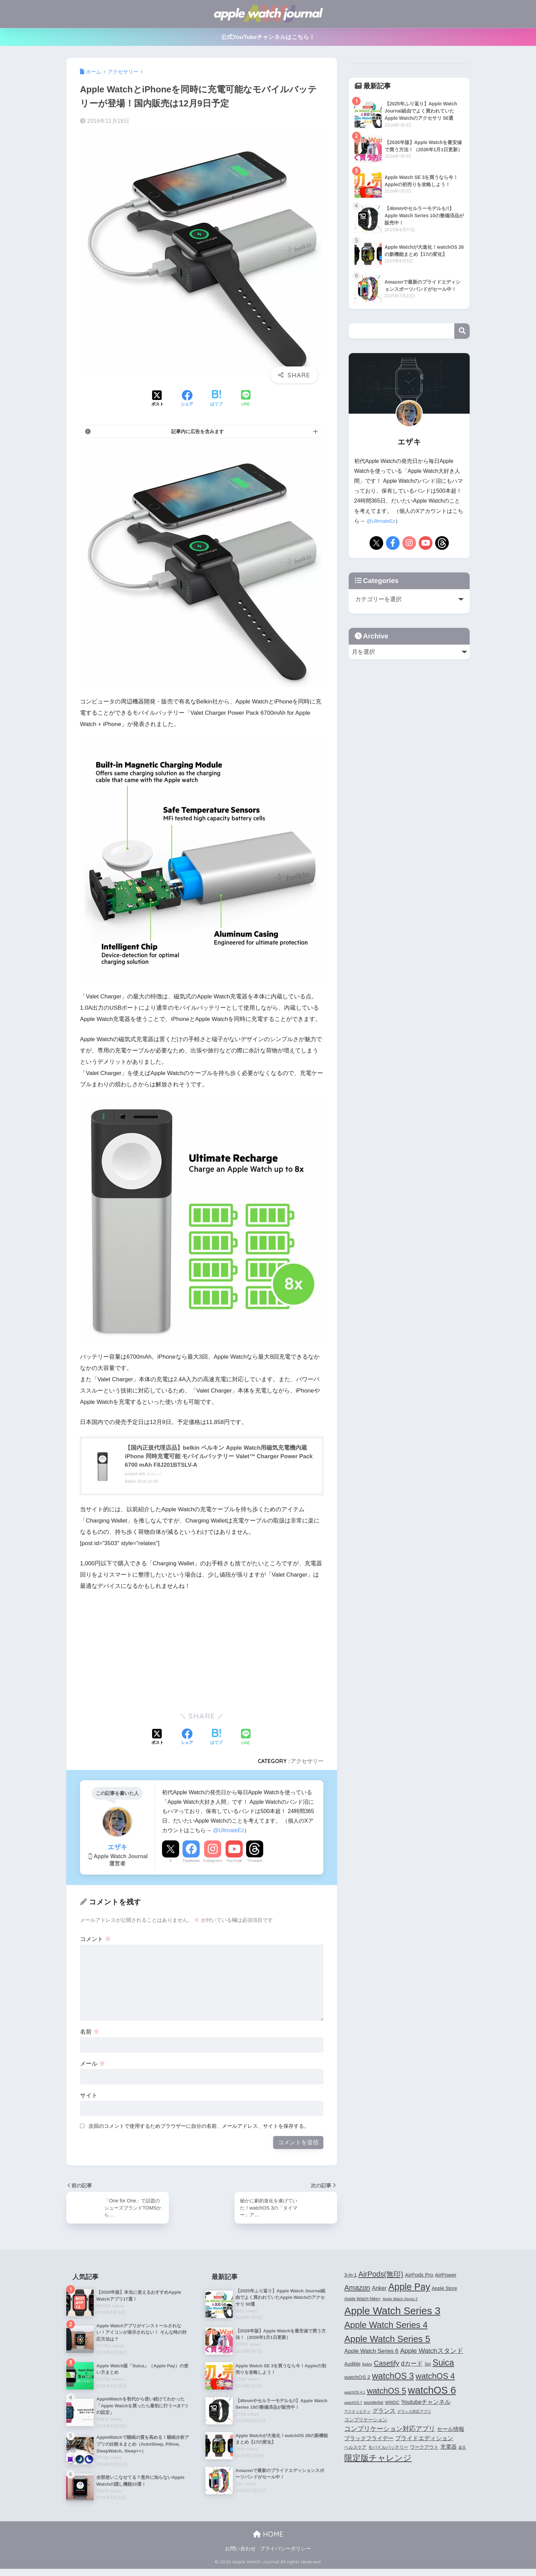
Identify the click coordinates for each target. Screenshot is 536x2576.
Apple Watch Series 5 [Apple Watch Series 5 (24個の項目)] (387, 2342)
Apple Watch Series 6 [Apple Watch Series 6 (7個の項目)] (371, 2354)
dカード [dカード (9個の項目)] (412, 2366)
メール (92, 2065)
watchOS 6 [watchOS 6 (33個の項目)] (432, 2393)
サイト (88, 2097)
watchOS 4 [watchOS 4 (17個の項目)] (435, 2379)
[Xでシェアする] (157, 399)
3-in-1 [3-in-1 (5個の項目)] (350, 2278)
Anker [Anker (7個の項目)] (379, 2291)
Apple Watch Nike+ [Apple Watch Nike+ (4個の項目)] (362, 2302)
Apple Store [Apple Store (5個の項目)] (444, 2291)
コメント (95, 1941)
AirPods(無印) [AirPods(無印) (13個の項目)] (381, 2278)
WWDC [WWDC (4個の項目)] (392, 2405)
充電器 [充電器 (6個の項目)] (448, 2450)
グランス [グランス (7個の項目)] (384, 2414)
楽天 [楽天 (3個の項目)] (462, 2450)
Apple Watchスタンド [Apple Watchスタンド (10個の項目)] (431, 2353)
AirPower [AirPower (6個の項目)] (445, 2278)
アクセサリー (307, 1762)
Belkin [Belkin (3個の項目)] (367, 2367)
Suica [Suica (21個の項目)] (443, 2365)
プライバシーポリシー (285, 2556)
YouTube (234, 1862)
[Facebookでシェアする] (187, 399)
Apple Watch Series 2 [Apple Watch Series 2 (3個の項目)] (400, 2302)
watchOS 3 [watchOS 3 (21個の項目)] (393, 2379)
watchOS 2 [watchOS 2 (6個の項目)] (357, 2380)
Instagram (212, 1862)
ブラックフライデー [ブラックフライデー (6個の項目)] (368, 2441)
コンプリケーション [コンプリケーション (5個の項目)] (365, 2422)
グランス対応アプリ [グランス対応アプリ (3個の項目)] (414, 2414)
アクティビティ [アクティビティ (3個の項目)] (357, 2414)
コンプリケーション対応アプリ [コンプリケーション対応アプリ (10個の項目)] (389, 2431)
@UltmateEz (228, 1832)
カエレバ (155, 1475)
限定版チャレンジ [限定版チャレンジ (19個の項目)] (378, 2460)
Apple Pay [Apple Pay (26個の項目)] (409, 2290)
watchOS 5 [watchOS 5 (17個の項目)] (386, 2394)
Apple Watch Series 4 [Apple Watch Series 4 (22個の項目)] (386, 2328)
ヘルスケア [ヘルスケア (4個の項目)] (355, 2450)
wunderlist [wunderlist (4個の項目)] (373, 2405)
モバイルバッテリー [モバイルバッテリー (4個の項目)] (388, 2450)
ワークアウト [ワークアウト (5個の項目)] (424, 2450)
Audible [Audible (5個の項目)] (352, 2367)
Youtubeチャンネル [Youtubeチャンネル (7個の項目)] (426, 2405)
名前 (89, 2033)
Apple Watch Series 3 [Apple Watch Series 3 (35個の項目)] (392, 2313)
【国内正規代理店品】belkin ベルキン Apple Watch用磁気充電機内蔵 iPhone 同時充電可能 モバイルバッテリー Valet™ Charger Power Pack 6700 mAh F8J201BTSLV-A (221, 1457)
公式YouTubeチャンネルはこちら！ (268, 37)
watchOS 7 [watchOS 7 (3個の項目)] (353, 2406)
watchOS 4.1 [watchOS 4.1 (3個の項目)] (354, 2395)
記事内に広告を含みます (197, 431)
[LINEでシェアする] (246, 398)
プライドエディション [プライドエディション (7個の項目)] (424, 2441)
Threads (254, 1862)
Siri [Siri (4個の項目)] (428, 2367)
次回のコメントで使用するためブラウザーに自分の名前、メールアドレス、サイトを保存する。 (199, 2128)
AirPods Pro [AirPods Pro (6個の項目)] (419, 2278)
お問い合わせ (240, 2556)
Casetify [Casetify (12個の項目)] (386, 2366)
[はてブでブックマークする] (216, 399)
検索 (462, 331)
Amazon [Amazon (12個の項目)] (357, 2291)
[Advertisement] (137, 1650)
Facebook (191, 1862)
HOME (268, 2541)
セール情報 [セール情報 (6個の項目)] (450, 2432)
